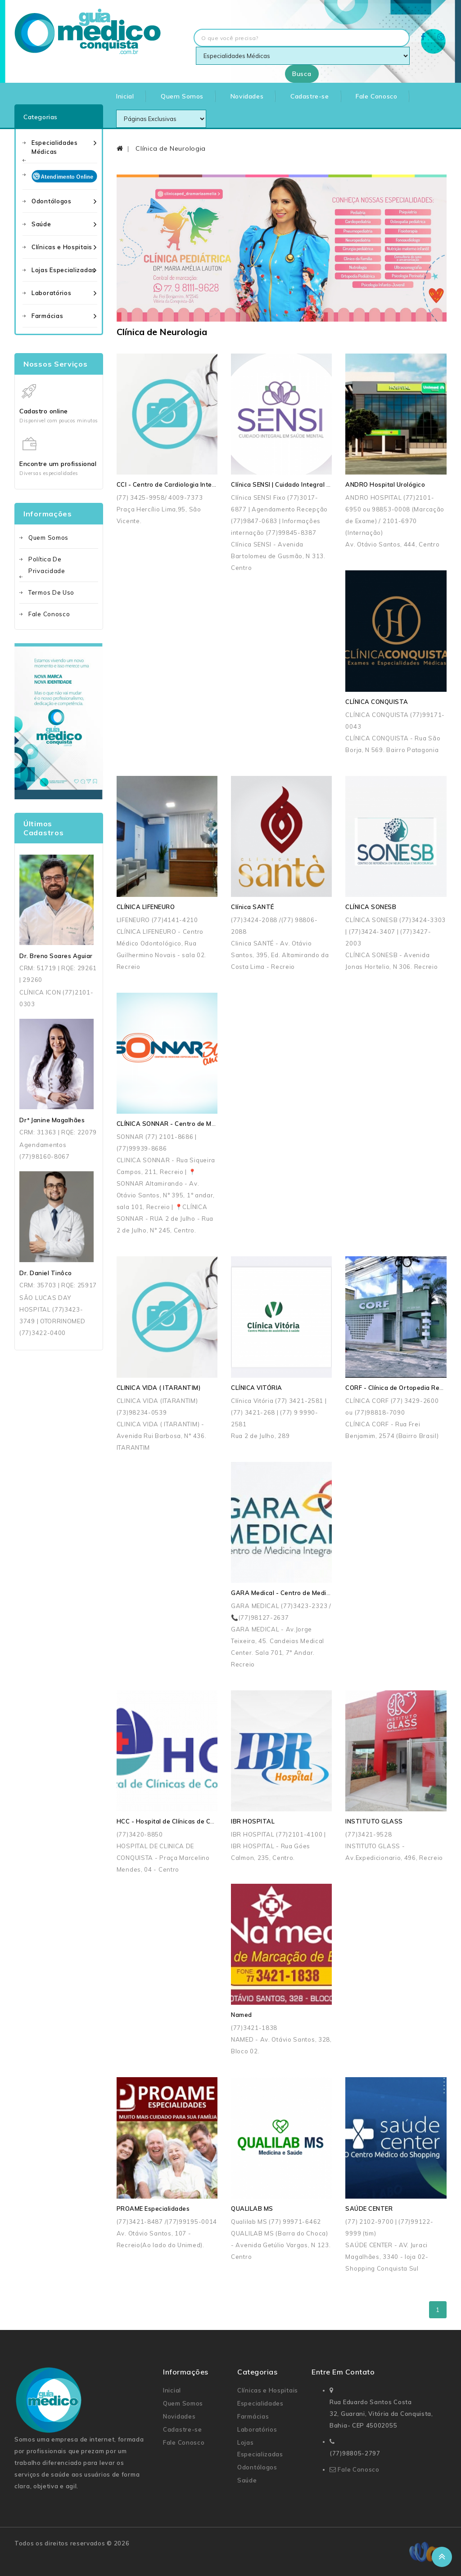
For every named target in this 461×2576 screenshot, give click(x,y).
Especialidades (260, 2403)
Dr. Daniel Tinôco (45, 1273)
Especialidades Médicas (55, 147)
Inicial (125, 96)
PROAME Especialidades (153, 2208)
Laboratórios (51, 292)
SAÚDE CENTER (369, 2208)
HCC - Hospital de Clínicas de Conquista (177, 1821)
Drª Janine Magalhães (52, 1120)
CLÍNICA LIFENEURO (146, 906)
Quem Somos (182, 96)
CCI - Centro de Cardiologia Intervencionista (183, 484)
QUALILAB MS (252, 2208)
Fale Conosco (376, 96)
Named (241, 2014)
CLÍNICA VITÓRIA (256, 1387)
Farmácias (47, 315)
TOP (442, 2557)
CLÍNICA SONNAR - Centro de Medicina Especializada (196, 1123)
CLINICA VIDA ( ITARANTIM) (159, 1387)
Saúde (41, 224)
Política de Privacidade (46, 565)
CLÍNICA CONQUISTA (376, 701)
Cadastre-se (309, 96)
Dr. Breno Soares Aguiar (56, 955)
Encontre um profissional (57, 464)
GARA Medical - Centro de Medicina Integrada (300, 1592)
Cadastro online (43, 411)
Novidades (246, 96)
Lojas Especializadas (63, 269)
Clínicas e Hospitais (62, 247)
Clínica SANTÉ (252, 906)
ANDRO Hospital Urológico (385, 484)
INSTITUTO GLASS (374, 1821)
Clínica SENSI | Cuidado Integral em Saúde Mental (304, 484)
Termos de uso (51, 592)
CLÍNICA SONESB (370, 906)
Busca (302, 74)
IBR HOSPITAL (253, 1821)
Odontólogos (52, 201)
